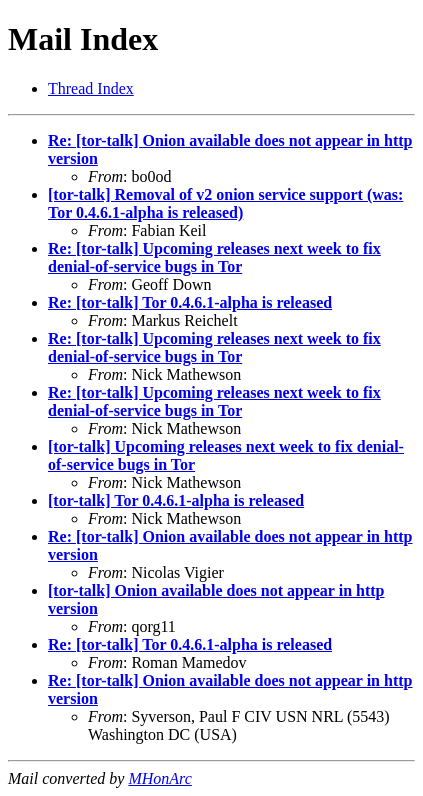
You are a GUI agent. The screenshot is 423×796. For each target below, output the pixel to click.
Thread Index (91, 88)
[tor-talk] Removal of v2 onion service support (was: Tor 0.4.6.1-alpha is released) (225, 203)
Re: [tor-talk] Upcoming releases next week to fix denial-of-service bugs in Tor (214, 257)
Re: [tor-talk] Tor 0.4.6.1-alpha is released (190, 302)
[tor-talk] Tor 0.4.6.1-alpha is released (176, 500)
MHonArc (159, 778)
